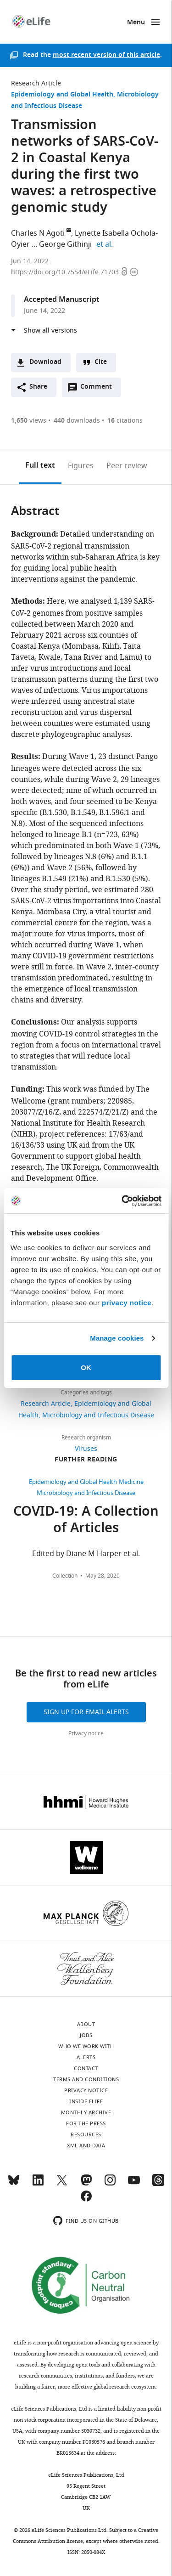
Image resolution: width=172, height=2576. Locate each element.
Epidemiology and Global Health (62, 95)
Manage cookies (117, 1338)
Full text (40, 466)
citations (125, 420)
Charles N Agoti (38, 233)
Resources (86, 2134)
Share (38, 387)
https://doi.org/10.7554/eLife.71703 (66, 272)
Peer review (126, 465)
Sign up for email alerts (86, 1712)
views (28, 420)
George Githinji (65, 244)
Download (45, 362)
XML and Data (86, 2145)
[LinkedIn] (38, 2184)
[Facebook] (86, 2200)
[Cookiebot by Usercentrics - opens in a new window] (122, 1201)
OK (86, 1367)
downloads (77, 420)
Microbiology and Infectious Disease (98, 1415)
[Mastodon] (86, 2184)
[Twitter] (61, 2184)
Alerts (86, 2057)
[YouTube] (134, 2184)
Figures (81, 465)
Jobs (86, 2035)
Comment (99, 389)
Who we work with (86, 2046)
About (86, 2024)
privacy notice (126, 1303)
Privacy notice (86, 1733)
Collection (65, 1576)
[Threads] (158, 2184)
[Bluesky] (13, 2184)
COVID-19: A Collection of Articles (86, 1520)
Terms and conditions (86, 2079)
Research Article (36, 83)
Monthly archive (86, 2112)
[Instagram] (110, 2184)
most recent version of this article (106, 55)
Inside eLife (86, 2101)
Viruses (86, 1449)
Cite (100, 362)
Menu (136, 22)
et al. (106, 244)
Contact (86, 2068)
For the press (86, 2123)
